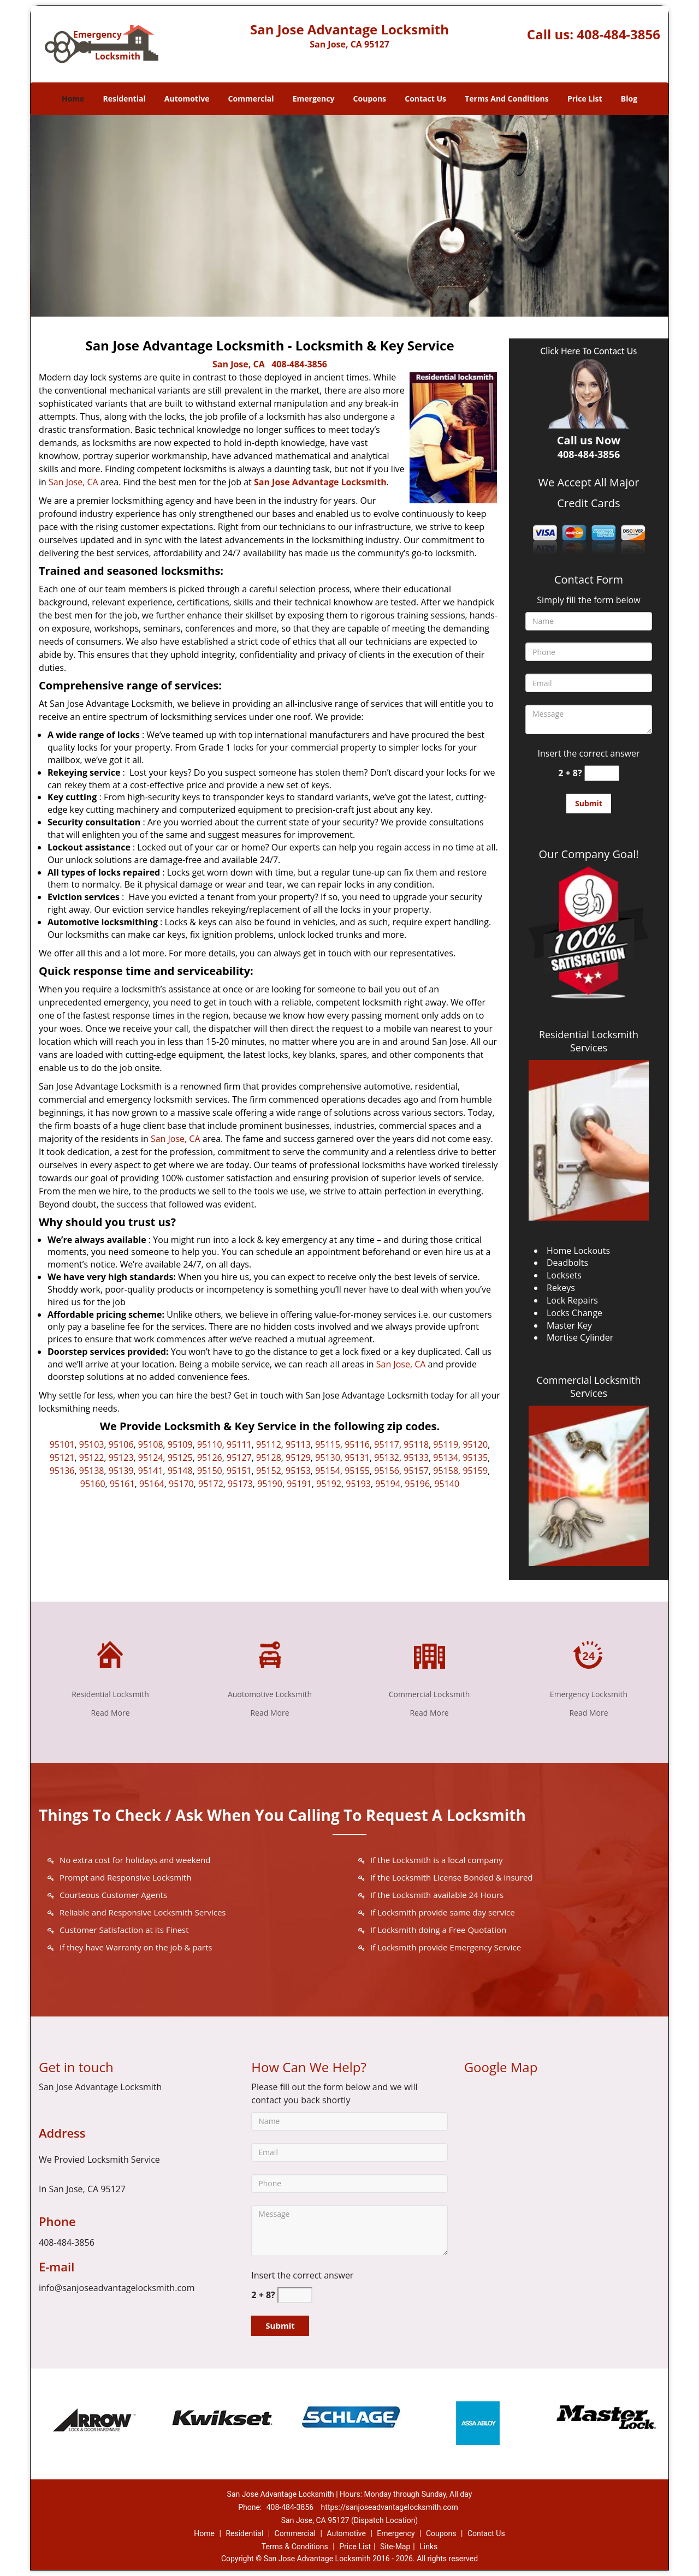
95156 (386, 1471)
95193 (358, 1484)
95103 (91, 1444)
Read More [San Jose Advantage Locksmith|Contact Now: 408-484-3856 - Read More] (110, 1713)
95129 (298, 1457)
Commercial (251, 98)
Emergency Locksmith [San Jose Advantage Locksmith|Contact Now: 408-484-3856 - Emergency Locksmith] (588, 1694)
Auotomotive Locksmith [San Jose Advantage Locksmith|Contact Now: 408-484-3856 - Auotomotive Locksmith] (270, 1694)
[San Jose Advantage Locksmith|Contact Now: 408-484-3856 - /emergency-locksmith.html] (588, 1653)
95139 (121, 1471)
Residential (124, 98)
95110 (209, 1444)
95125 (180, 1457)
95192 (328, 1484)
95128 (268, 1457)
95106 (121, 1444)
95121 (62, 1457)
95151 (239, 1471)
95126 (209, 1457)
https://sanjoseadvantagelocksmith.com (389, 2507)
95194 (387, 1484)
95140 (446, 1484)
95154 (327, 1471)
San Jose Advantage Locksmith (320, 482)
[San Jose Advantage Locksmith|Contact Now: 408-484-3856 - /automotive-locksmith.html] (270, 1653)
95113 (298, 1444)
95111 (239, 1444)
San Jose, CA (238, 364)
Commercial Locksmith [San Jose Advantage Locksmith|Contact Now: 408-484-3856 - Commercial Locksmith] (429, 1694)
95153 (298, 1471)
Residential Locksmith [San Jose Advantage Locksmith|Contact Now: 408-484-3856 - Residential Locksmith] (110, 1694)
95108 (150, 1444)
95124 (150, 1457)
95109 (180, 1444)
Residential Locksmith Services (588, 1041)
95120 (475, 1444)
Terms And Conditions (507, 98)
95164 (151, 1484)
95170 (181, 1484)
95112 (268, 1444)
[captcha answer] (601, 773)
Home (73, 98)
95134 (445, 1457)
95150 (209, 1471)
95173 (240, 1484)
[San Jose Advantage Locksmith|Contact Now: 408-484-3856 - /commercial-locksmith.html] (429, 1653)
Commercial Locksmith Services (589, 1386)
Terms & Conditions (295, 2546)
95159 (475, 1471)
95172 (210, 1484)
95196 (417, 1484)
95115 (327, 1444)
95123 (121, 1457)
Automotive (187, 98)
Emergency (314, 98)
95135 (475, 1457)
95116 (357, 1444)
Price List (584, 98)
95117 (386, 1444)
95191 (299, 1484)
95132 (386, 1457)
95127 (239, 1457)
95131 (357, 1457)
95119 (445, 1444)
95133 (416, 1457)
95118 (416, 1444)
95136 (62, 1471)
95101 (62, 1444)
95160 (92, 1484)
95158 (445, 1471)
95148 (180, 1471)
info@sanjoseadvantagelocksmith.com (116, 2288)
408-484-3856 (618, 34)
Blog (629, 98)
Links (428, 2546)
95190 (269, 1484)
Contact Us (425, 98)
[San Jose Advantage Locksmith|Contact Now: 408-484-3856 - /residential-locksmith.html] (110, 1653)
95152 (268, 1471)
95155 (357, 1471)
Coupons (369, 98)
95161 (122, 1484)
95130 (327, 1457)
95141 (150, 1471)
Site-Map (395, 2546)
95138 (91, 1471)
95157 (416, 1471)
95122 (91, 1457)
